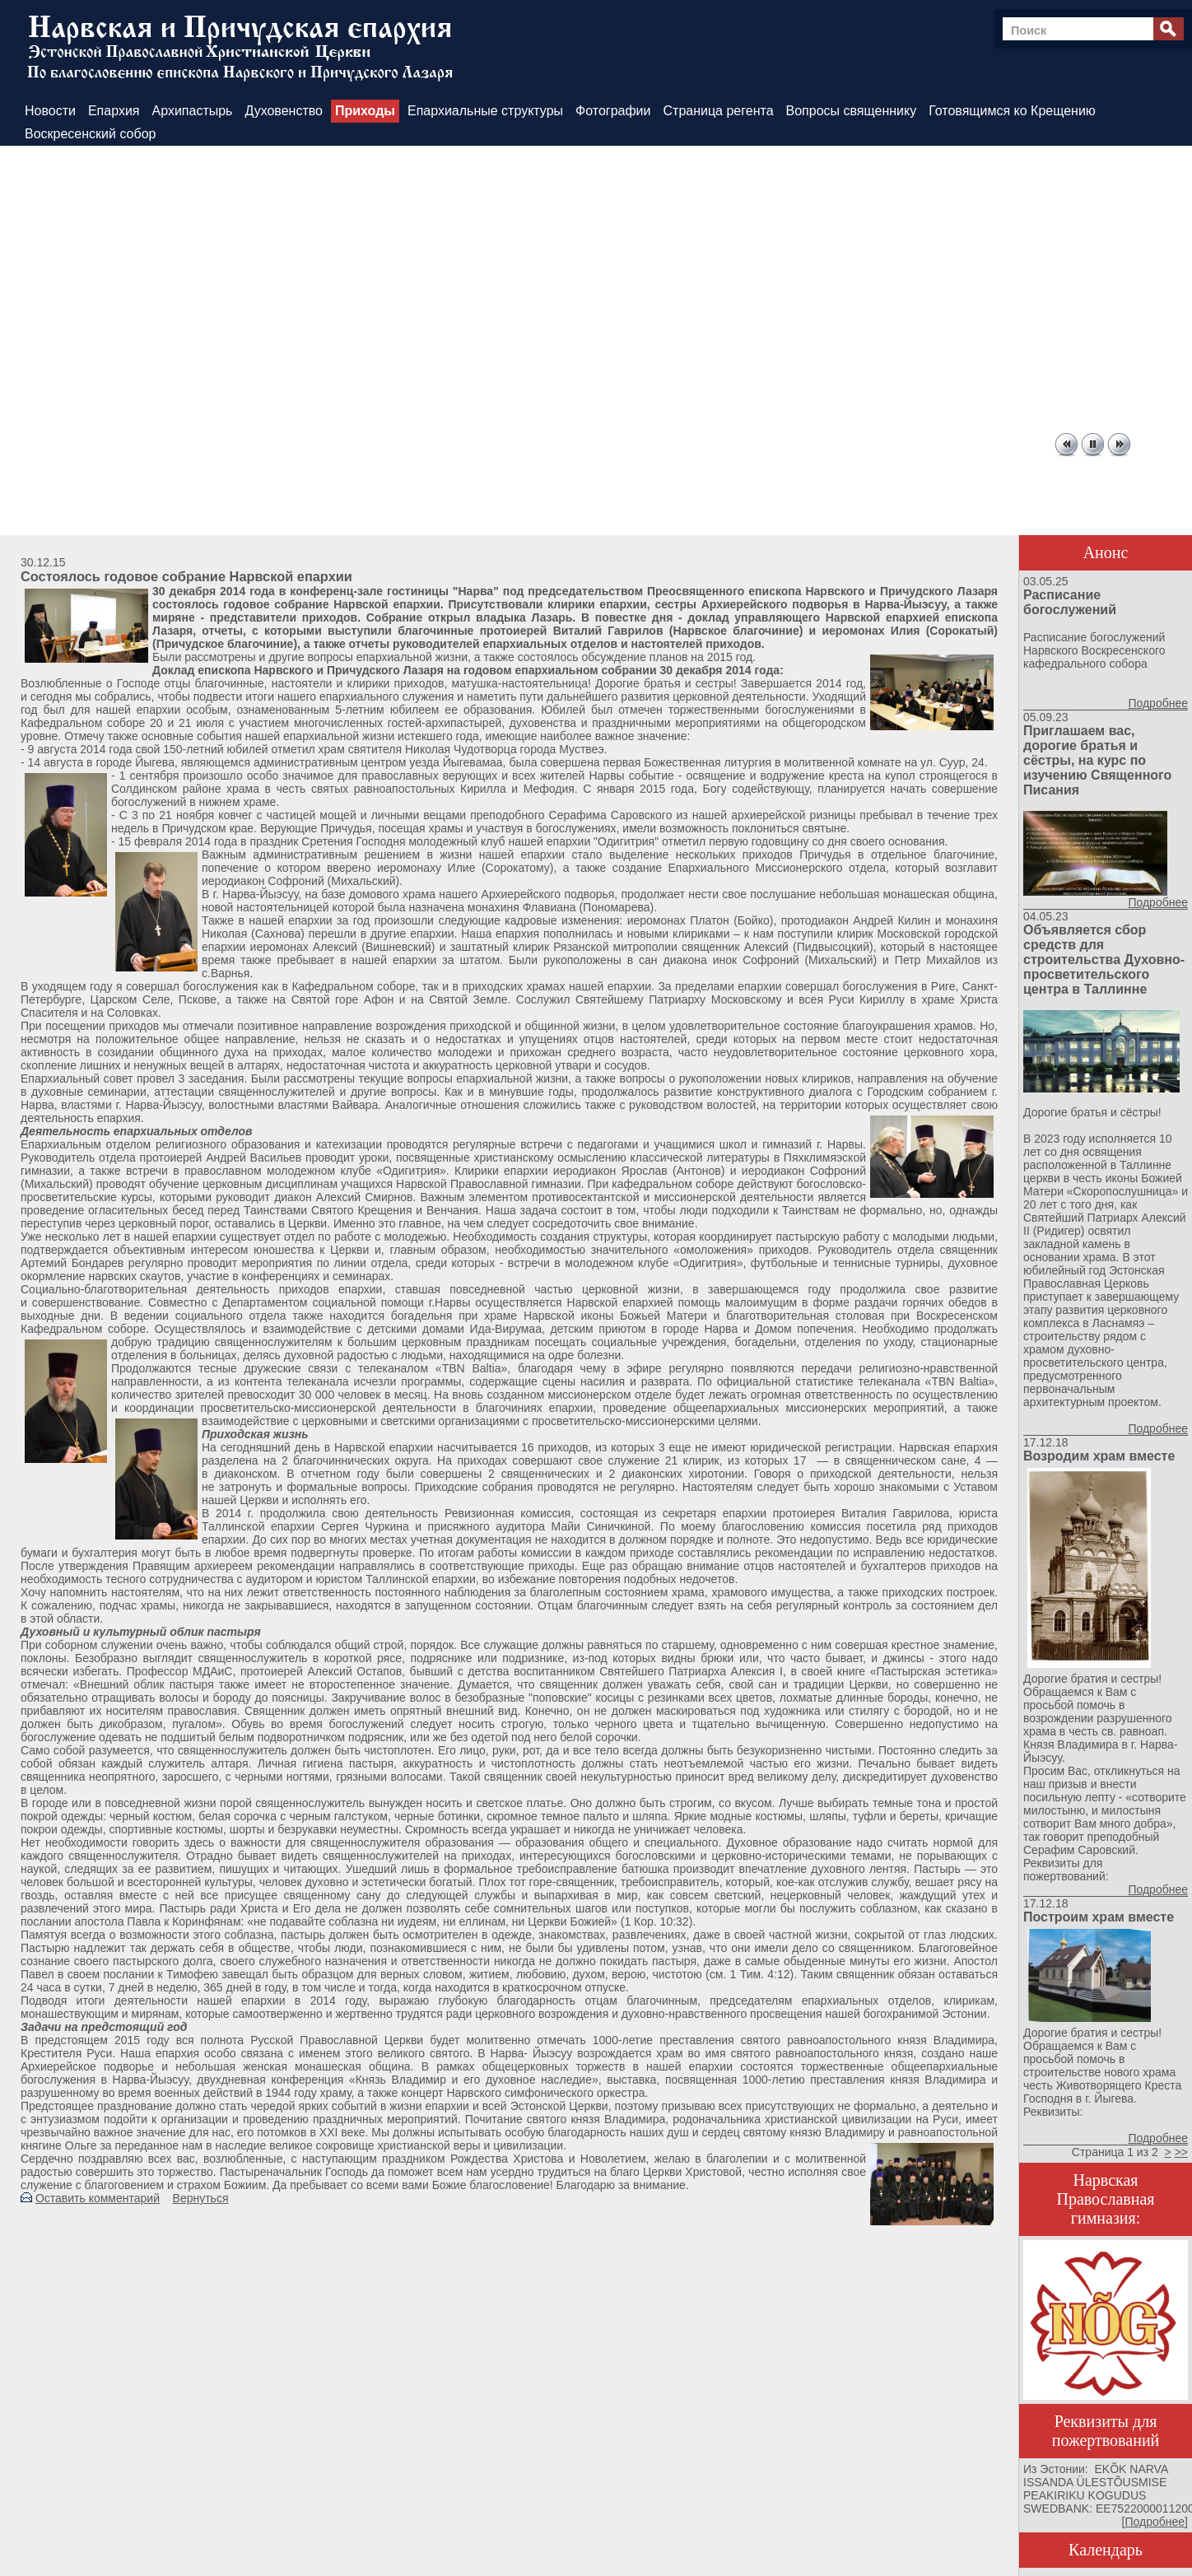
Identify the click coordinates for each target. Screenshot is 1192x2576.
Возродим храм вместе (1099, 1456)
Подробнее (1158, 703)
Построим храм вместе (1098, 1917)
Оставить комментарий (97, 2198)
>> (1181, 2152)
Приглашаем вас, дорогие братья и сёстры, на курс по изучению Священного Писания (1097, 760)
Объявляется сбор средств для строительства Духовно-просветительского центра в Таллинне (1104, 959)
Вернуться (201, 2198)
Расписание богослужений (1069, 602)
